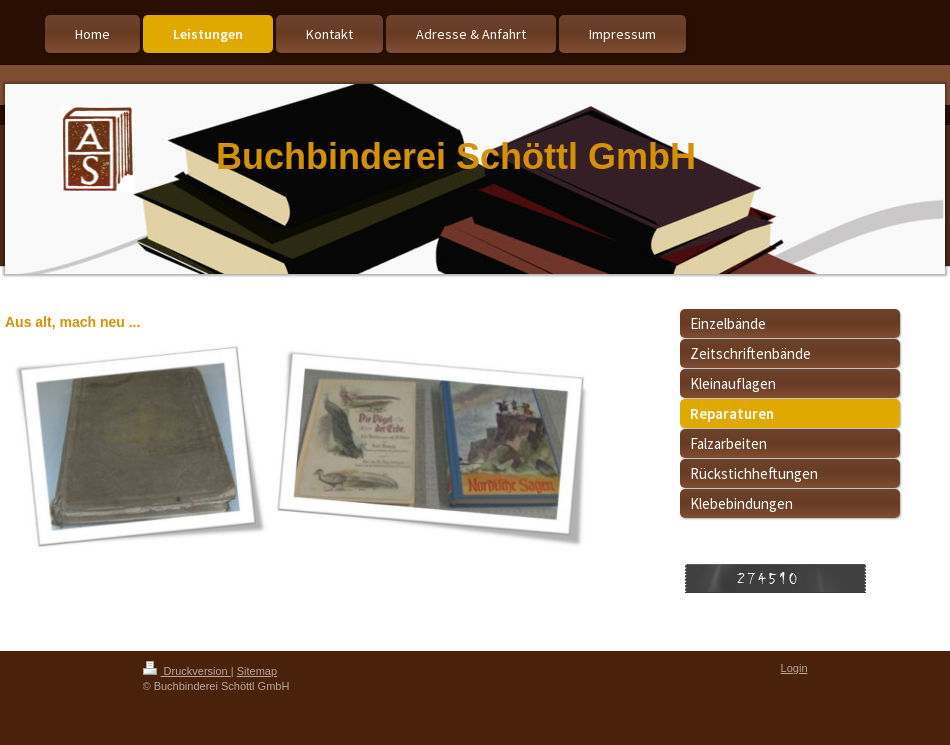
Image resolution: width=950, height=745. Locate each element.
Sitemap (257, 671)
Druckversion (187, 671)
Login (794, 668)
